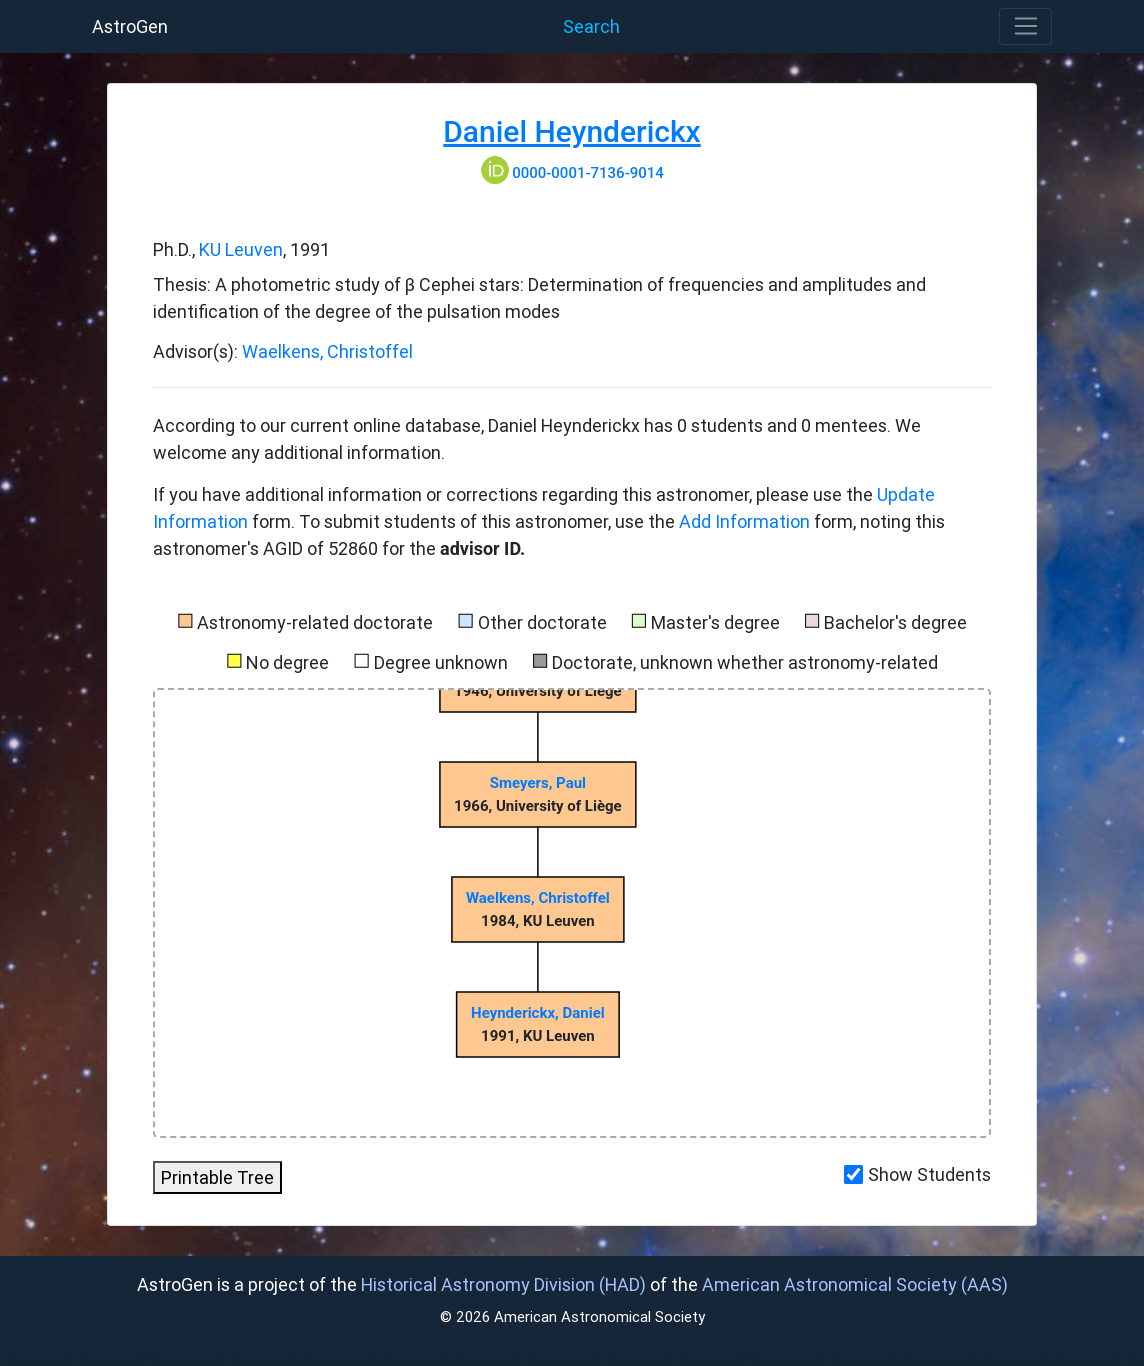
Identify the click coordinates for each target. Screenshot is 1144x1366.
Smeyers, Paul (538, 783)
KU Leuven (241, 249)
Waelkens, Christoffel (327, 351)
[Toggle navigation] (1025, 27)
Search (591, 26)
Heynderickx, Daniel (538, 1013)
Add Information (744, 521)
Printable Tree (217, 1177)
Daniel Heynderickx (571, 131)
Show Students (929, 1174)
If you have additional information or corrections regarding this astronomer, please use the (515, 494)
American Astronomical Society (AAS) (855, 1284)
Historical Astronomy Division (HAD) (503, 1284)
